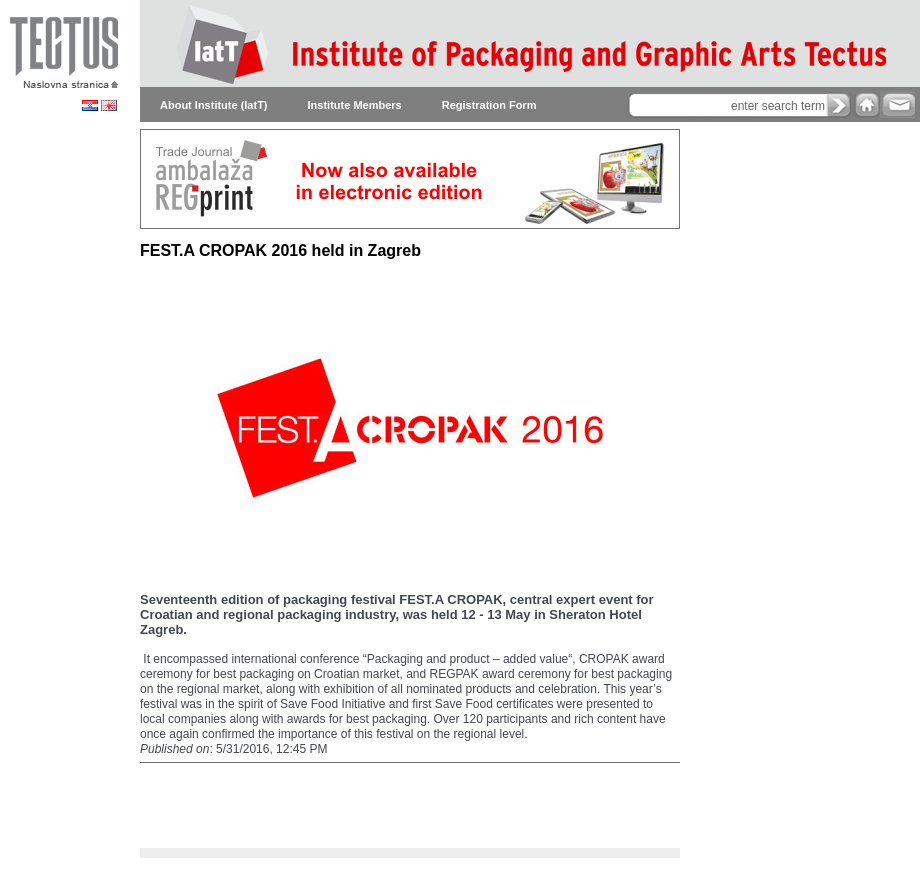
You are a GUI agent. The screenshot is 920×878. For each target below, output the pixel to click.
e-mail (897, 104)
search (839, 105)
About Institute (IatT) (214, 105)
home (867, 104)
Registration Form (489, 105)
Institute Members (355, 105)
